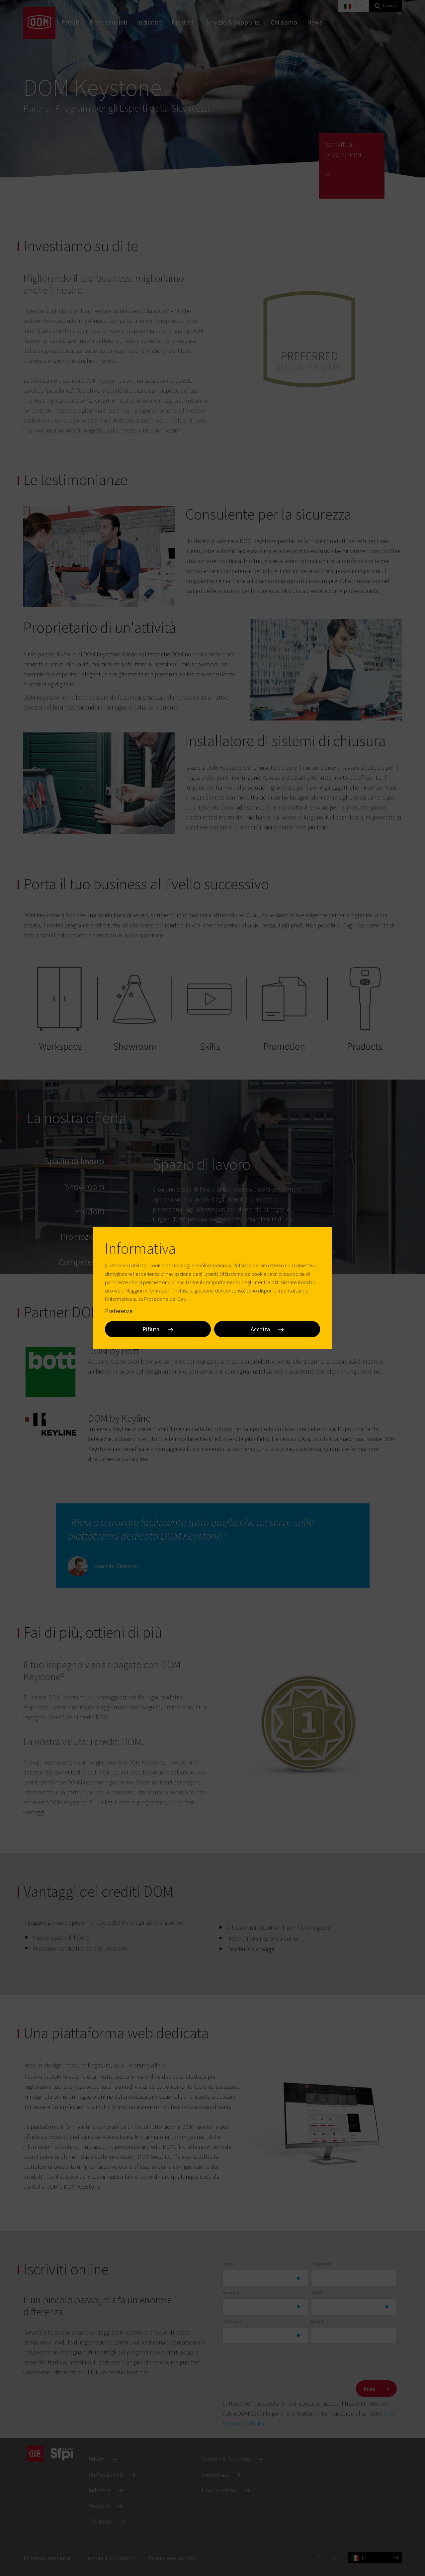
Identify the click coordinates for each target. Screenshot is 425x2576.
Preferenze (118, 1310)
